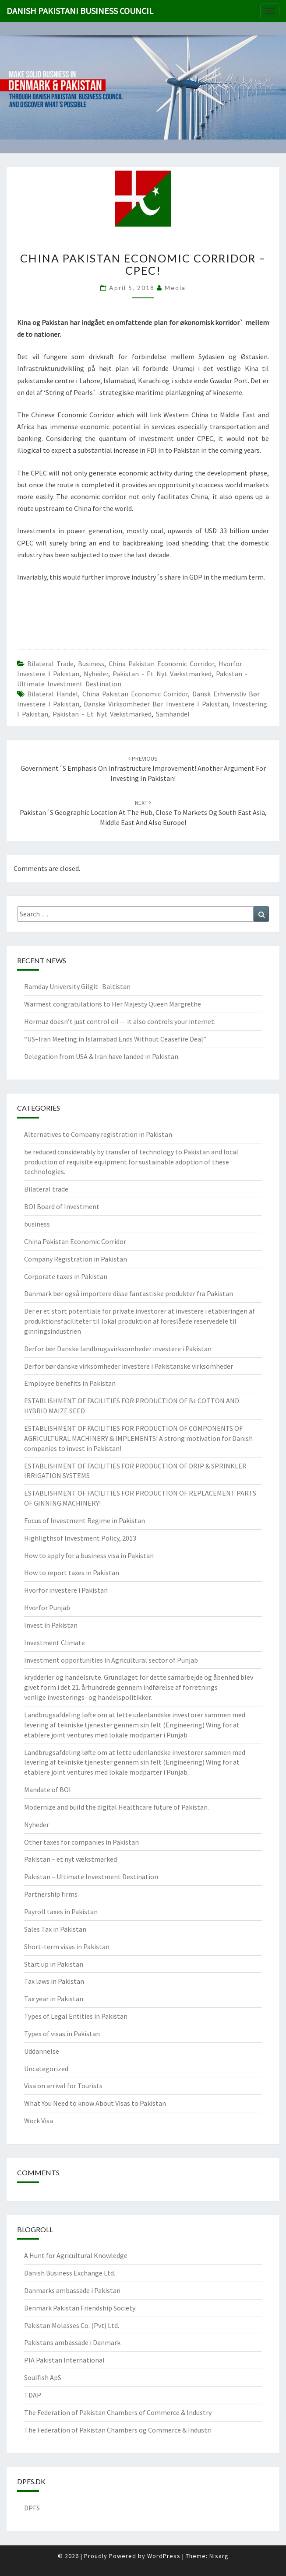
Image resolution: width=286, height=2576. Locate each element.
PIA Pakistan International (64, 2360)
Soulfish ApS (42, 2377)
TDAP (32, 2395)
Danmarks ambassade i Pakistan (72, 2290)
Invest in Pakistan (51, 1625)
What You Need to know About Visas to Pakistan (95, 2103)
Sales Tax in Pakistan (55, 1929)
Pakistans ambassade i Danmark (72, 2342)
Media (175, 287)
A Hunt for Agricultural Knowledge (75, 2255)
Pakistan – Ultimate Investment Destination (91, 1876)
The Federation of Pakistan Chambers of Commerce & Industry (118, 2412)
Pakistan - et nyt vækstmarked (162, 673)
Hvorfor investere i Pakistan (66, 1590)
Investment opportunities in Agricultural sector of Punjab (111, 1660)
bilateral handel (52, 693)
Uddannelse (41, 2051)
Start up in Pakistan (53, 1964)
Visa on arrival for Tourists (63, 2085)
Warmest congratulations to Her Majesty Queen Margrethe (112, 1004)
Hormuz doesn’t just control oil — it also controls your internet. (119, 1021)
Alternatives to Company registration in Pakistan (98, 1134)
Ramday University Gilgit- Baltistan (77, 986)
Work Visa (38, 2120)
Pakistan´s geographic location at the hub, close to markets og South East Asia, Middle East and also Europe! (143, 813)
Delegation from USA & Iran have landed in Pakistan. (102, 1056)
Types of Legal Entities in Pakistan (75, 2016)
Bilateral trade (50, 663)
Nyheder (96, 673)
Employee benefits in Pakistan (70, 1383)
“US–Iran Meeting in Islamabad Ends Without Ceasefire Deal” (115, 1039)
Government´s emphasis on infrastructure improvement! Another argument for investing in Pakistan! (143, 769)
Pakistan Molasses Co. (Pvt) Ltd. (71, 2325)
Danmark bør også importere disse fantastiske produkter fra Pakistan (128, 1293)
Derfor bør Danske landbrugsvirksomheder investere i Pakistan (118, 1348)
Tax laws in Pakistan (54, 1981)
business (91, 663)
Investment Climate (54, 1642)
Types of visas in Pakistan (62, 2033)
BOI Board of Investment (61, 1206)
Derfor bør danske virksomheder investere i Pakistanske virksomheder (128, 1366)
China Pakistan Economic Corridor (161, 663)
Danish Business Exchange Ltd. (69, 2272)
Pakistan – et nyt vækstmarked (70, 1859)
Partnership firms (51, 1894)
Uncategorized (46, 2068)
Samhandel (173, 714)
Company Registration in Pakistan (75, 1259)
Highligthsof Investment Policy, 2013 (80, 1538)
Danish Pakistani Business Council (80, 10)
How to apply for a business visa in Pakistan (89, 1555)
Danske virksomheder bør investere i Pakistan (156, 703)
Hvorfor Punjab (47, 1607)
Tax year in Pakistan (53, 1998)
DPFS (32, 2507)
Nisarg (219, 2556)
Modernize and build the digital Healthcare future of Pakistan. (116, 1807)
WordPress (163, 2556)
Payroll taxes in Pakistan (61, 1911)
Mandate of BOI (47, 1789)
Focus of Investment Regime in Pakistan (84, 1520)
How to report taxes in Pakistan (71, 1572)
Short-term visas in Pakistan (66, 1946)
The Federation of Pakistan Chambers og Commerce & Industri (118, 2430)
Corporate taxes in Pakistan (65, 1276)
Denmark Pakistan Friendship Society (79, 2307)
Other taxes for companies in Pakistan (81, 1842)
